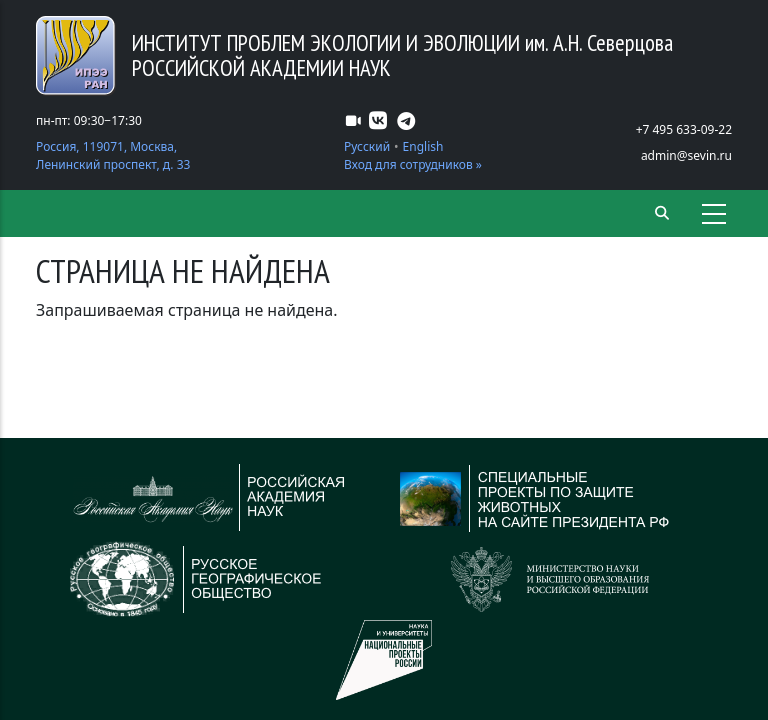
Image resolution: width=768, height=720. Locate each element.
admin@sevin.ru (686, 155)
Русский (367, 146)
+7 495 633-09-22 (684, 129)
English (423, 146)
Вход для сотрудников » (413, 164)
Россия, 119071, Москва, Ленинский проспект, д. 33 (113, 155)
